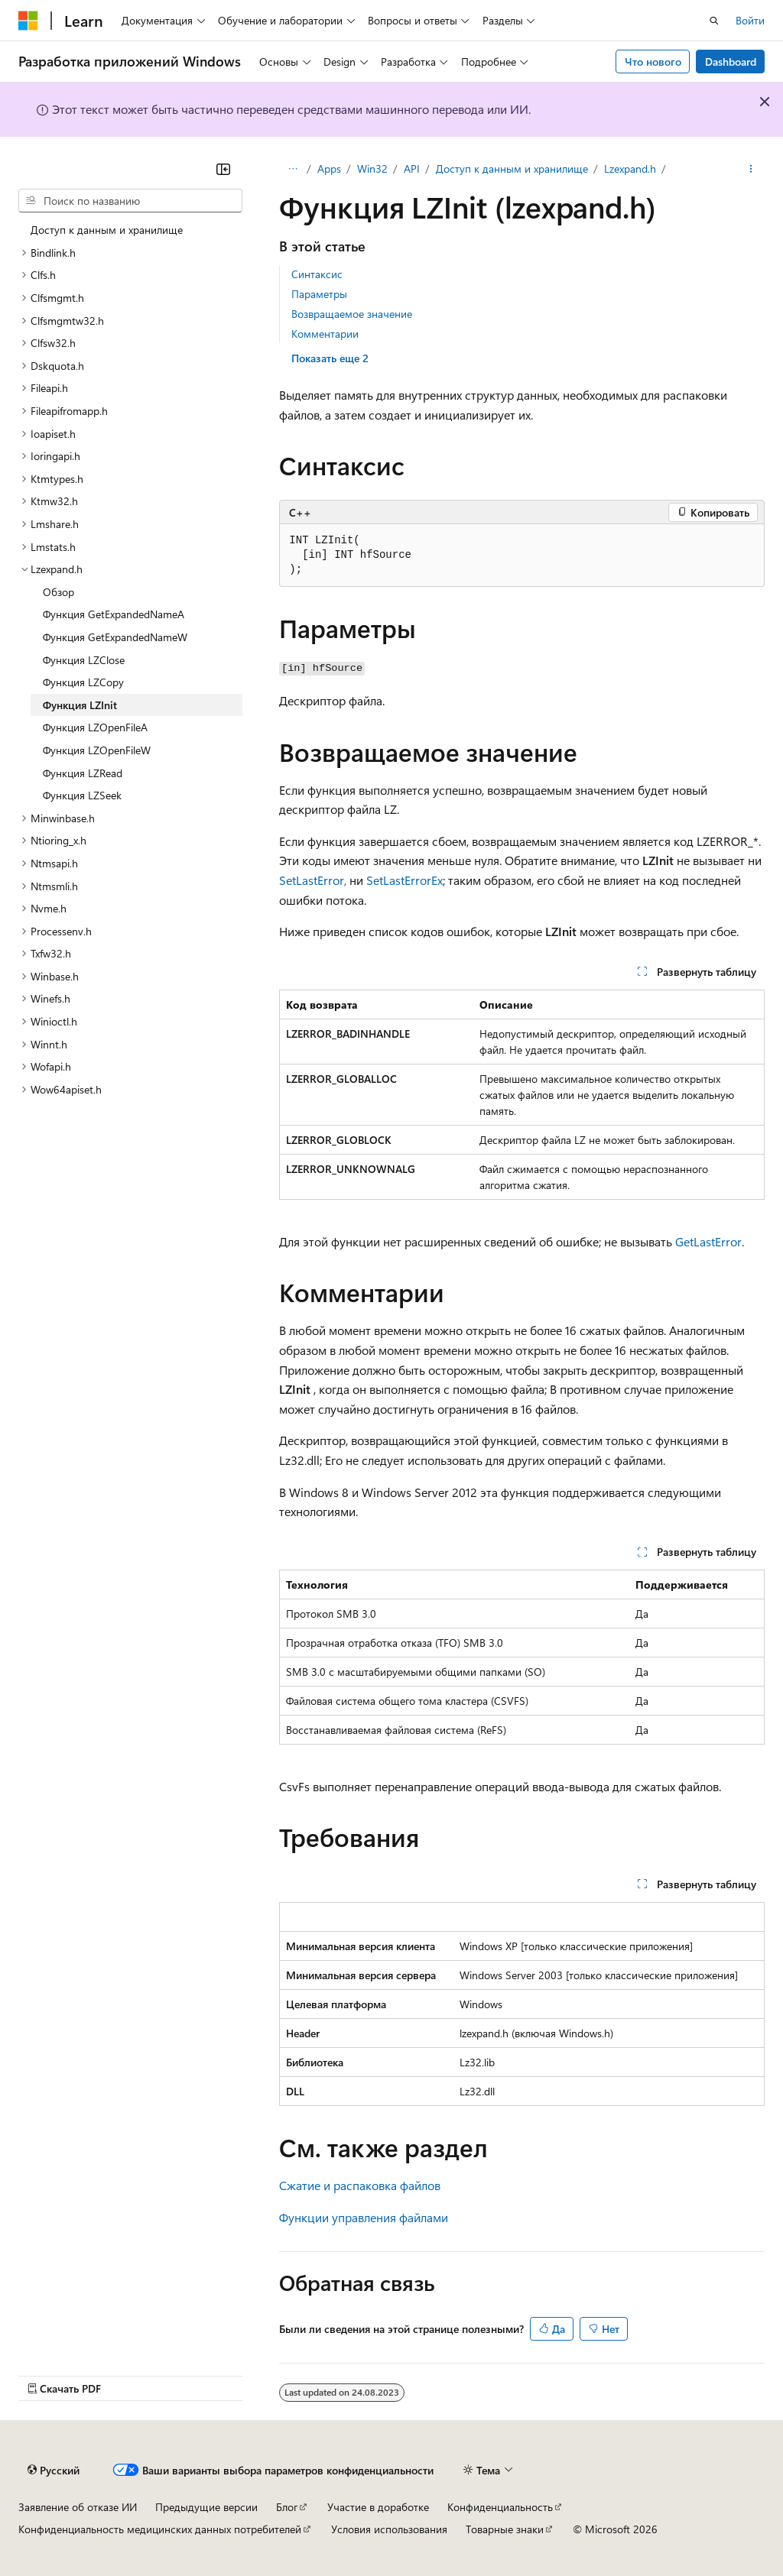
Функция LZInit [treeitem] (80, 705)
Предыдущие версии (206, 2507)
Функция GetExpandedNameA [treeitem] (113, 614)
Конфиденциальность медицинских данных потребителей (159, 2529)
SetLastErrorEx (404, 880)
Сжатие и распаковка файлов (359, 2185)
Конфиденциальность (500, 2507)
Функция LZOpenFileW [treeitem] (97, 750)
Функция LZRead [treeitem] (82, 773)
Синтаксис (317, 274)
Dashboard (730, 61)
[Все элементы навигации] (292, 169)
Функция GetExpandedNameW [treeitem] (115, 637)
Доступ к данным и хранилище (512, 168)
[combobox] (130, 201)
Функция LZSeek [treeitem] (82, 795)
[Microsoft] (28, 21)
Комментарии (325, 333)
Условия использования (389, 2529)
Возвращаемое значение (351, 313)
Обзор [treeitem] (58, 592)
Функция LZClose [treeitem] (84, 660)
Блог (286, 2507)
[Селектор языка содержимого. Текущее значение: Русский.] (53, 2470)
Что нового (653, 61)
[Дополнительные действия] (751, 169)
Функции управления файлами (363, 2217)
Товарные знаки (505, 2529)
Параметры (319, 294)
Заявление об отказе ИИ (77, 2507)
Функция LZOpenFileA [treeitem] (95, 727)
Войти (750, 20)
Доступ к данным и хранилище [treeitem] (107, 229)
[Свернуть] (223, 169)
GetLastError (708, 1241)
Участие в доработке (378, 2507)
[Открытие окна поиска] (714, 20)
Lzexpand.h (630, 168)
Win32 (372, 168)
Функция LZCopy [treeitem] (83, 682)
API (412, 168)
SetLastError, (312, 880)
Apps (329, 168)
